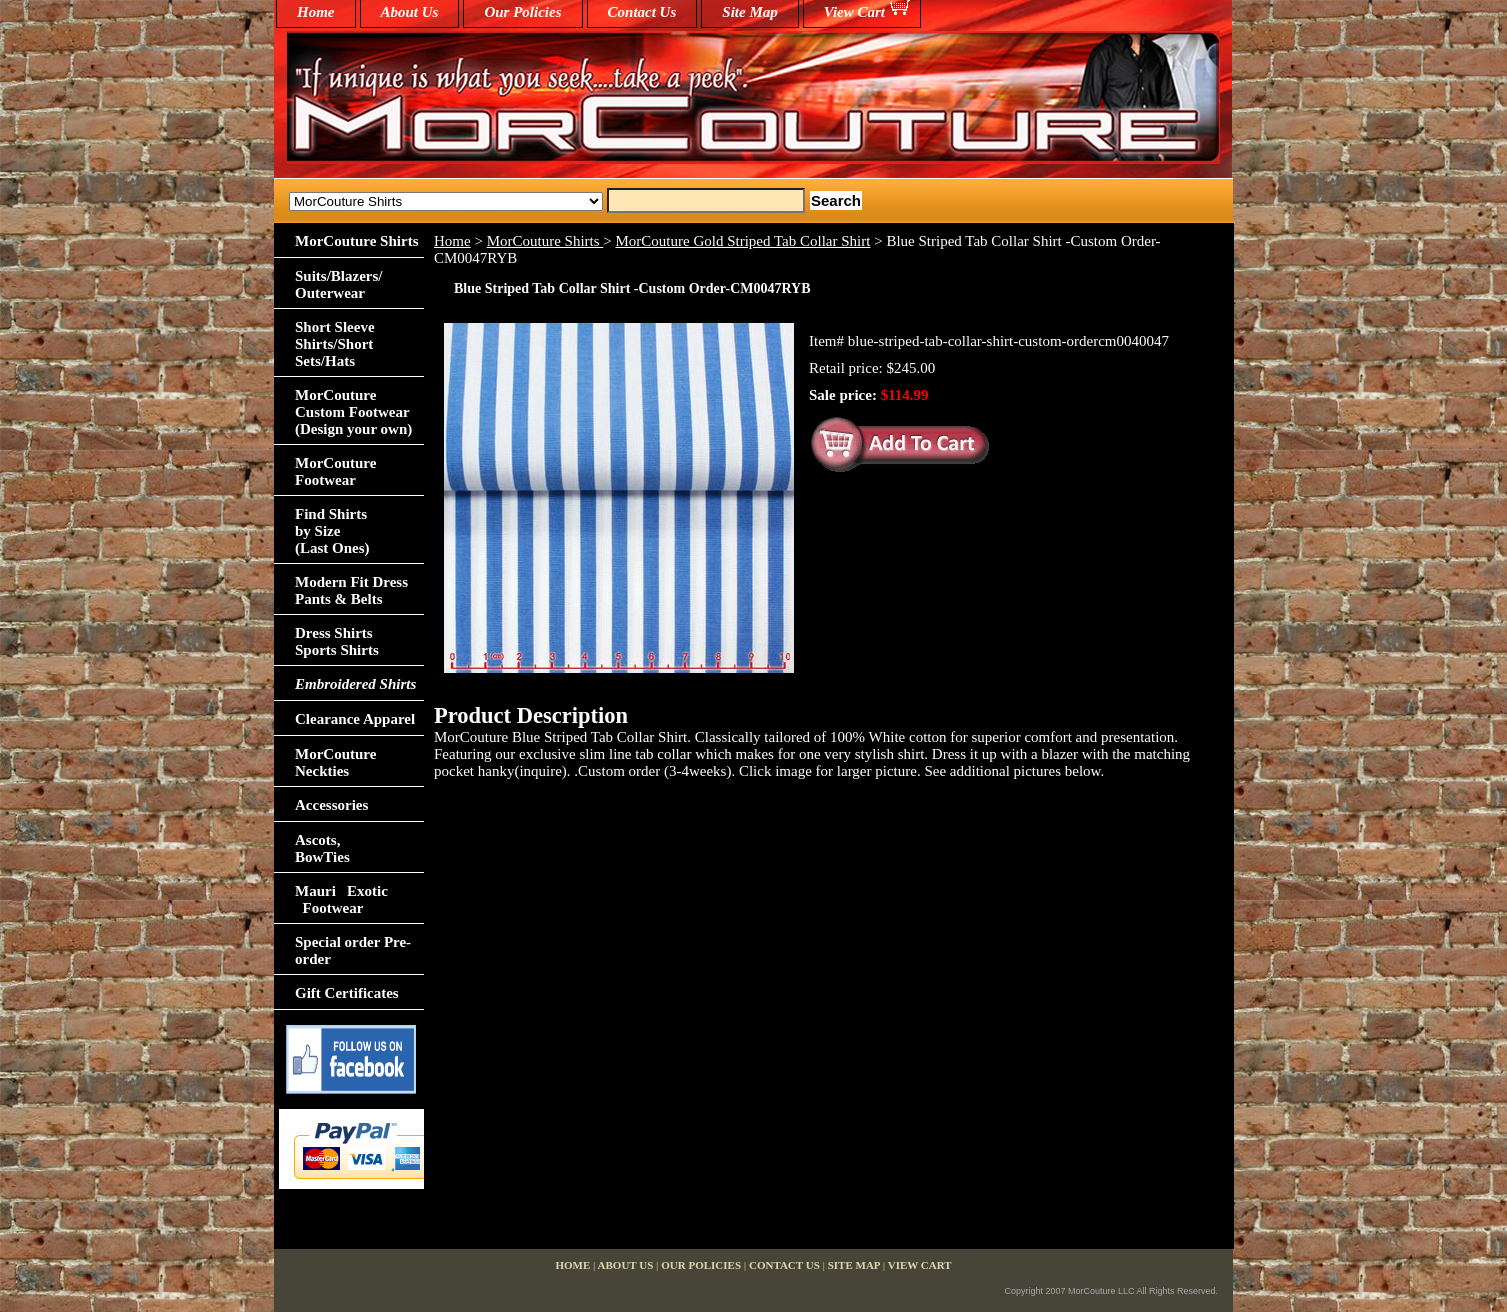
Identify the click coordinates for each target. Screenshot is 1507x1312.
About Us (410, 12)
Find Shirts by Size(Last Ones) (332, 531)
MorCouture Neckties (335, 762)
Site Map (749, 12)
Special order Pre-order (353, 950)
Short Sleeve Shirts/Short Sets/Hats (335, 344)
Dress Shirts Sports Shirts (337, 641)
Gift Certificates (347, 993)
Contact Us (642, 12)
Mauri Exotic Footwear (341, 899)
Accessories (331, 805)
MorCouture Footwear (335, 471)
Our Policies (522, 12)
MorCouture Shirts (545, 241)
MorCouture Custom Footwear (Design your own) (353, 412)
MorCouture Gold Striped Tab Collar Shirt (743, 241)
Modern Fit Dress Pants (351, 590)
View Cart (854, 12)
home (316, 12)
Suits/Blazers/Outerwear (339, 284)
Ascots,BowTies (322, 848)
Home (452, 241)
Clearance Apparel (355, 719)
